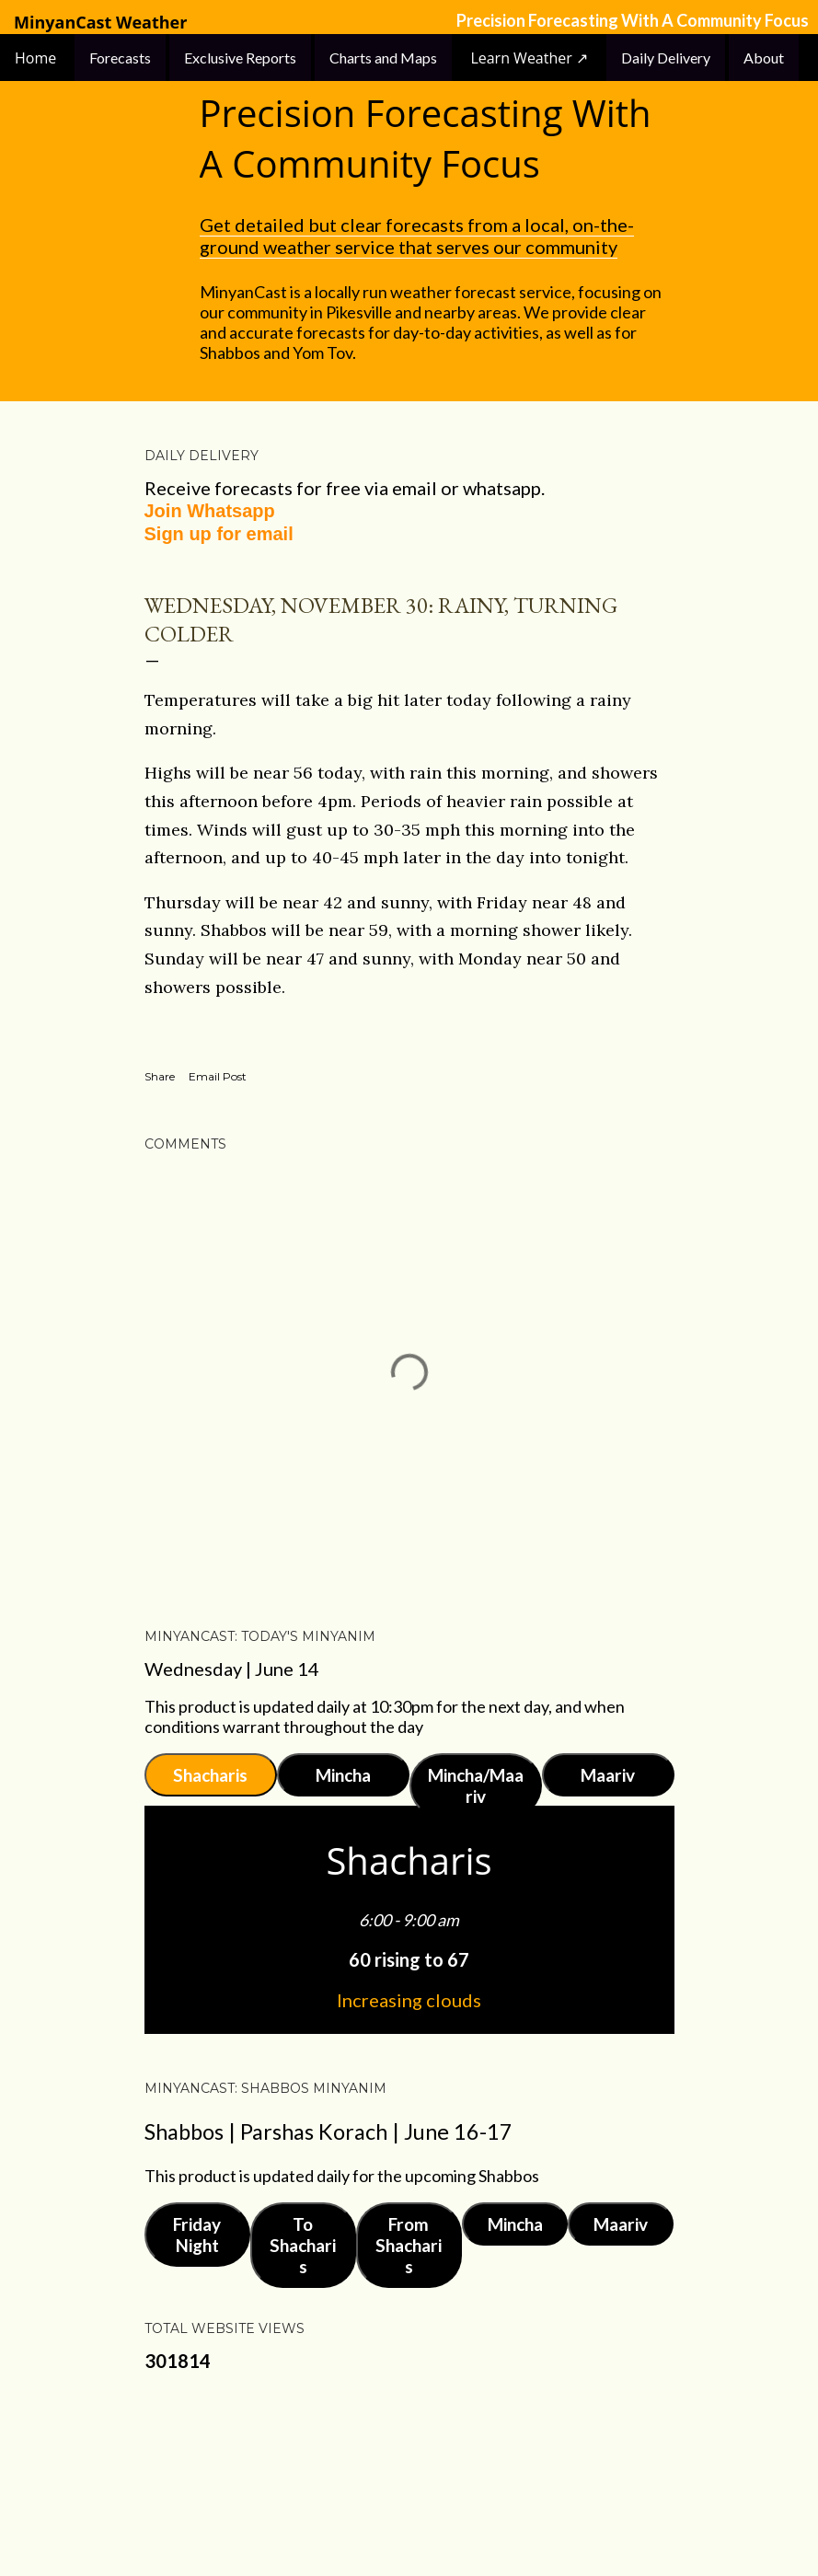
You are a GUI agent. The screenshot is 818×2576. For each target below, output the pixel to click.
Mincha (343, 1774)
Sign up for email (219, 534)
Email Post (218, 1076)
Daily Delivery (665, 57)
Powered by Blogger (409, 2475)
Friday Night (197, 2234)
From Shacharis (408, 2245)
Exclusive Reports (240, 57)
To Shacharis (303, 2245)
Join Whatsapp (209, 511)
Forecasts (120, 57)
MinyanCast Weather (100, 23)
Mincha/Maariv (476, 1785)
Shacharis (210, 1774)
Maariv (608, 1774)
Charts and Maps (383, 57)
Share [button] (159, 1076)
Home (37, 58)
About (763, 57)
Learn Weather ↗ (529, 58)
